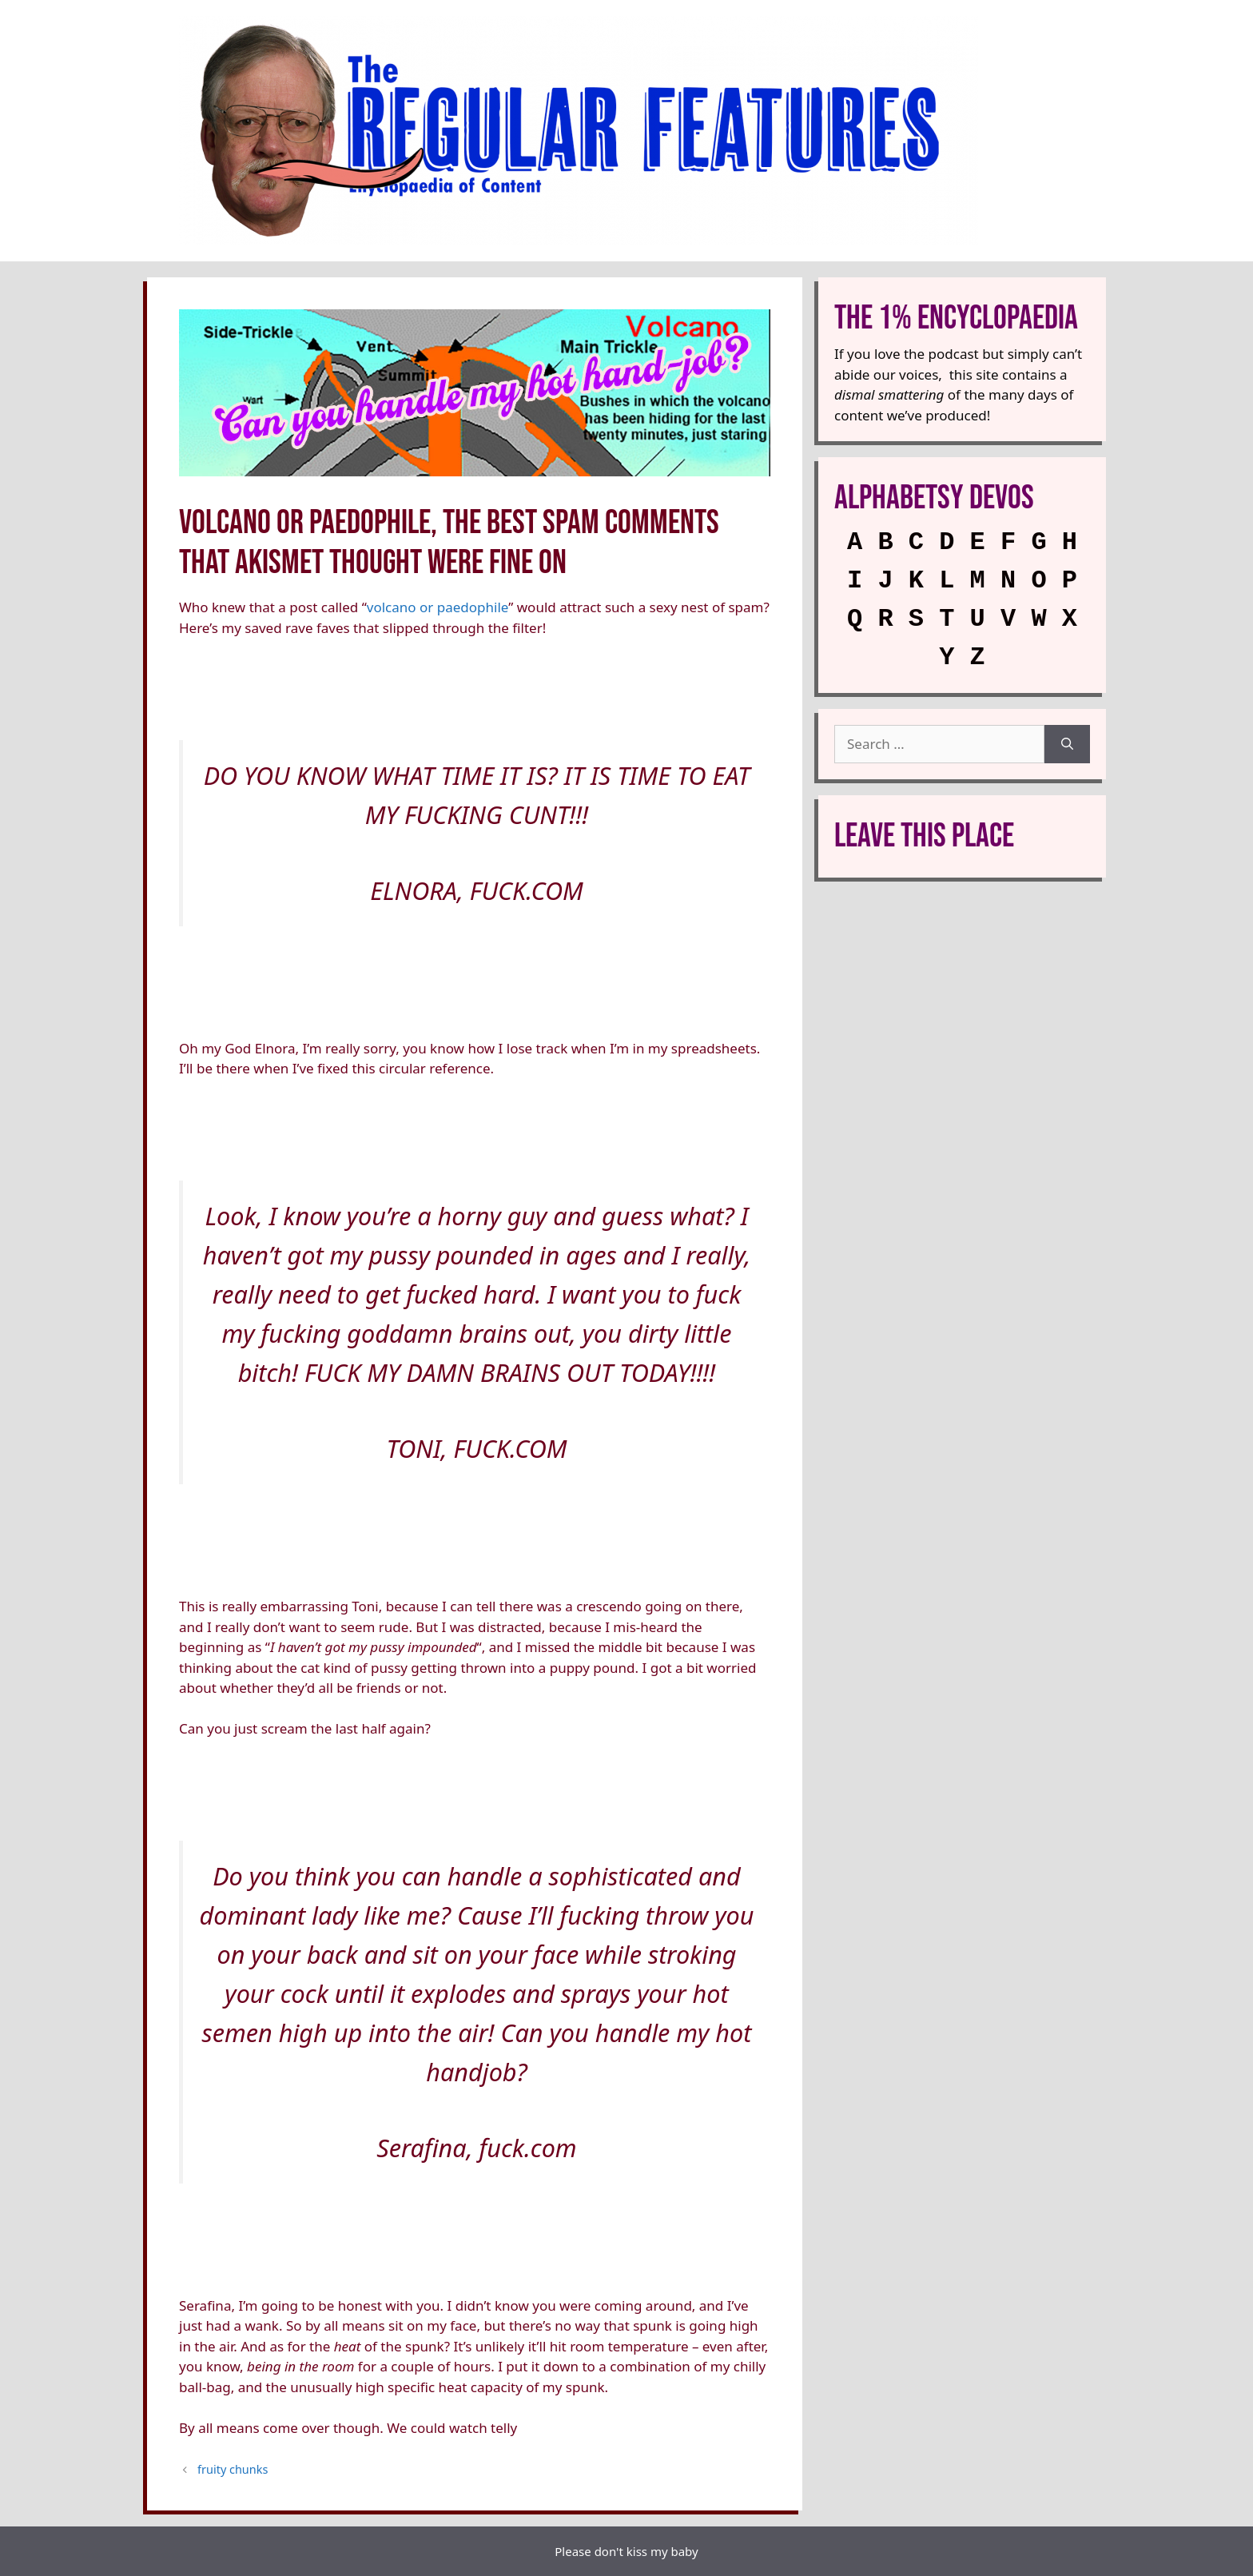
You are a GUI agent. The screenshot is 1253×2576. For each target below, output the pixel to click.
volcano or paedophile (437, 607)
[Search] (1067, 744)
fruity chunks (232, 2469)
